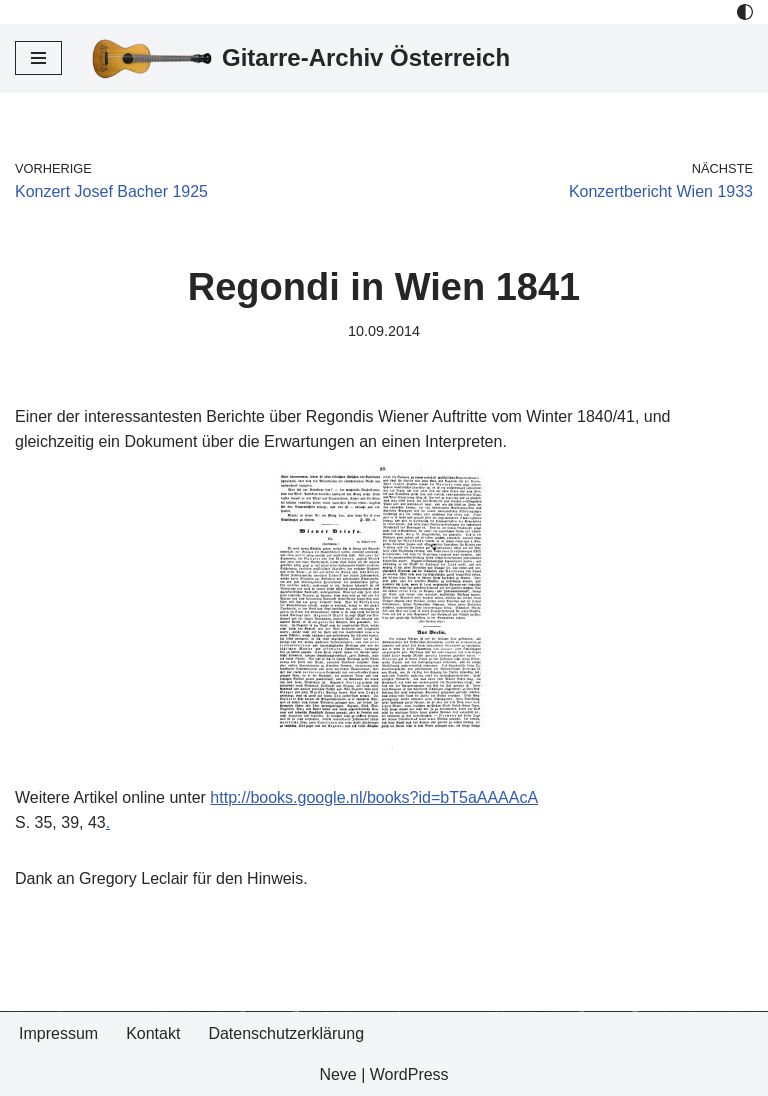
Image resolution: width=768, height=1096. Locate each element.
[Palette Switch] (745, 12)
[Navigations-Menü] (38, 58)
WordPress (409, 1074)
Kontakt (153, 1033)
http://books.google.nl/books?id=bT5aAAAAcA (374, 797)
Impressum (58, 1033)
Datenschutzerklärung (286, 1033)
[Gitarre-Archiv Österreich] (301, 58)
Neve (337, 1074)
